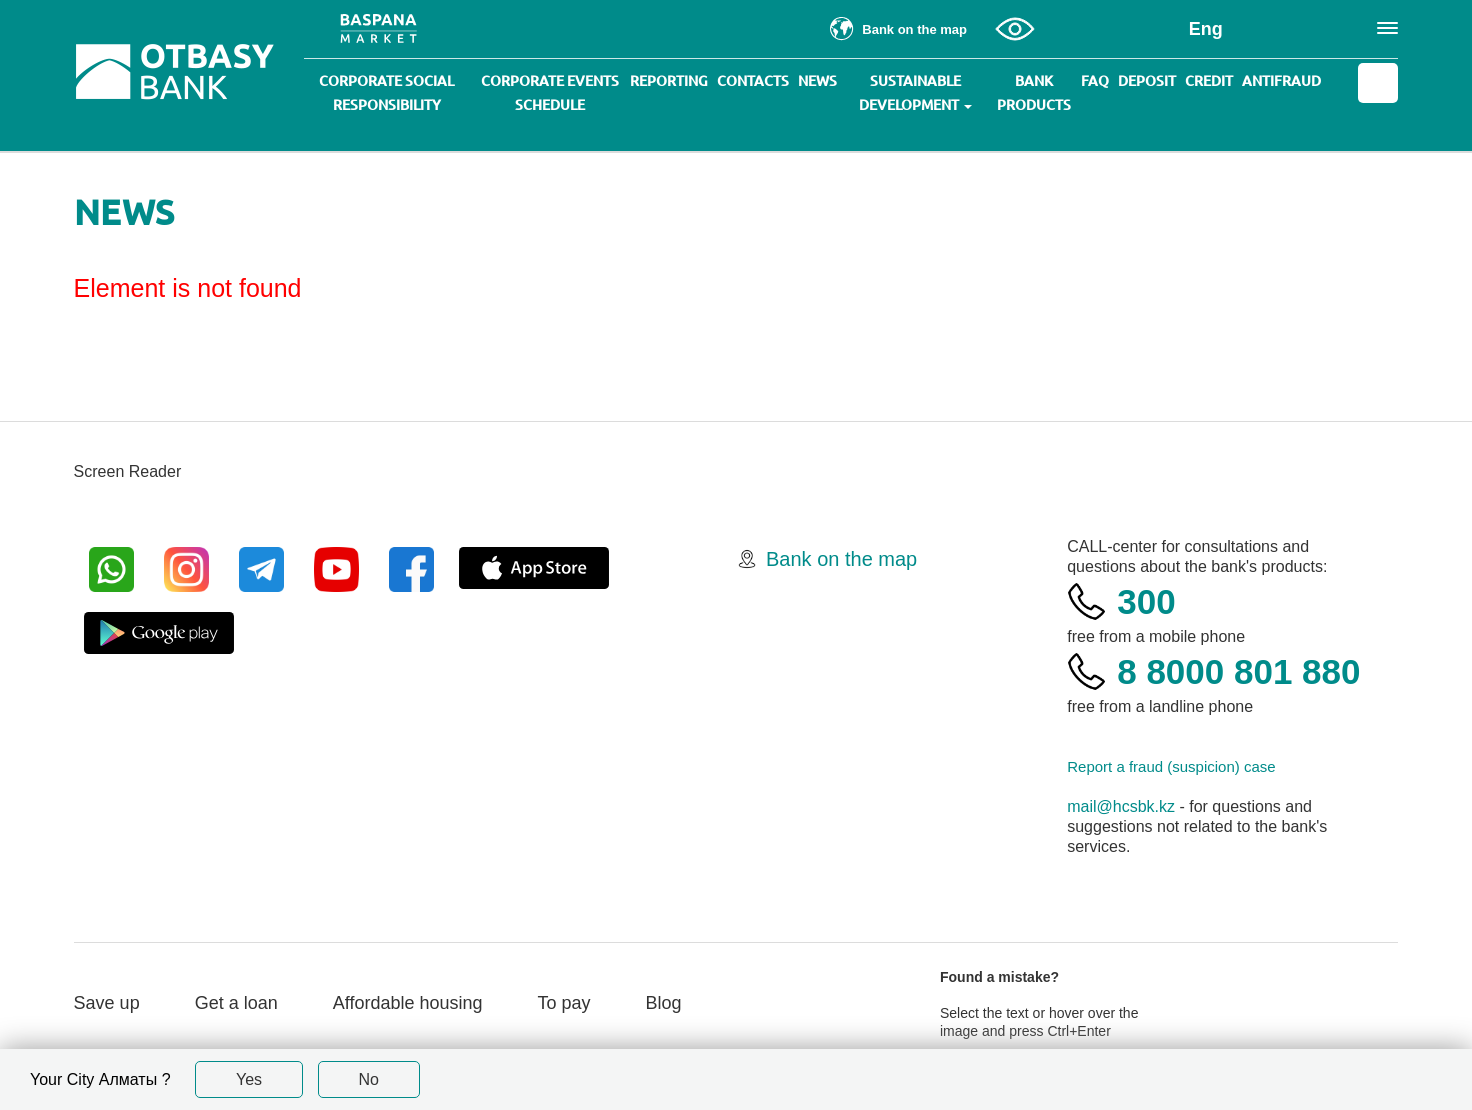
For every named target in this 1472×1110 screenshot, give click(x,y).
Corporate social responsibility (386, 93)
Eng (1206, 29)
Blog (664, 1003)
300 (1146, 601)
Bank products (1034, 93)
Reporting (669, 81)
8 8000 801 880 (1238, 671)
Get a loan (236, 1003)
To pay (564, 1003)
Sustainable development (915, 93)
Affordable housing (408, 1003)
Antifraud (1281, 81)
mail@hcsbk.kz (1121, 806)
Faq (1095, 81)
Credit (1209, 81)
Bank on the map (841, 559)
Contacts (753, 81)
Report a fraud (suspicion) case (1171, 766)
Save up (107, 1003)
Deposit (1147, 81)
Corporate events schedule (550, 93)
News (817, 81)
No (369, 1079)
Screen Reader (128, 471)
